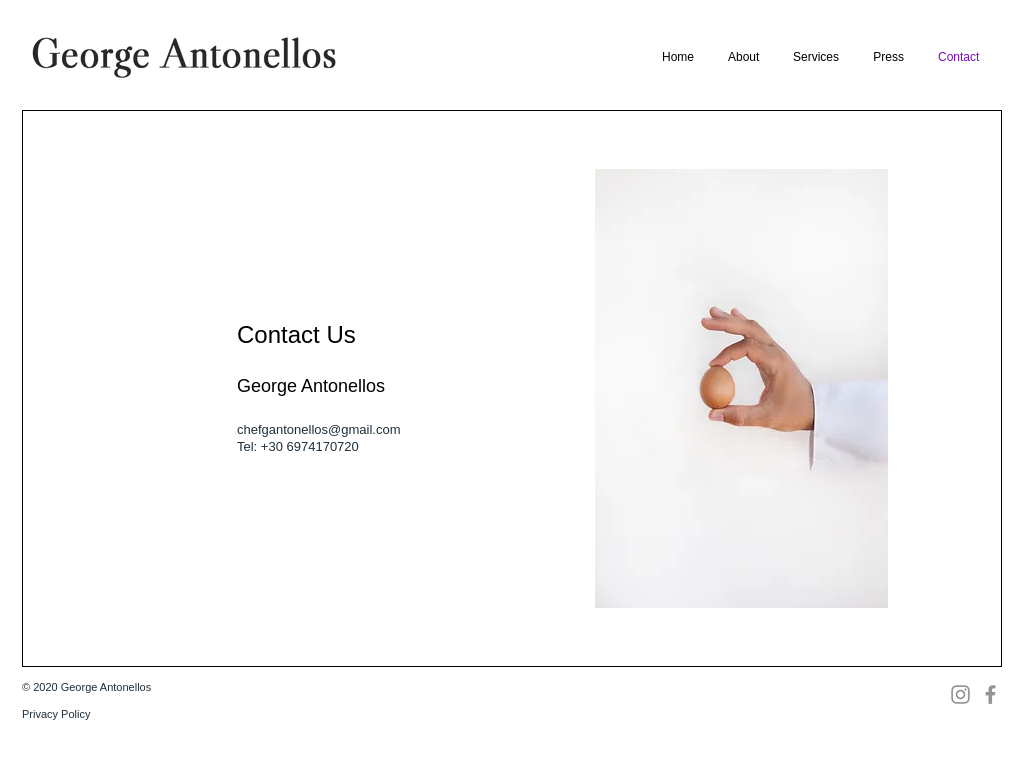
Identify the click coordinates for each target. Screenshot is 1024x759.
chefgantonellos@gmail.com (319, 429)
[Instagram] (960, 694)
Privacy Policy (56, 714)
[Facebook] (990, 694)
